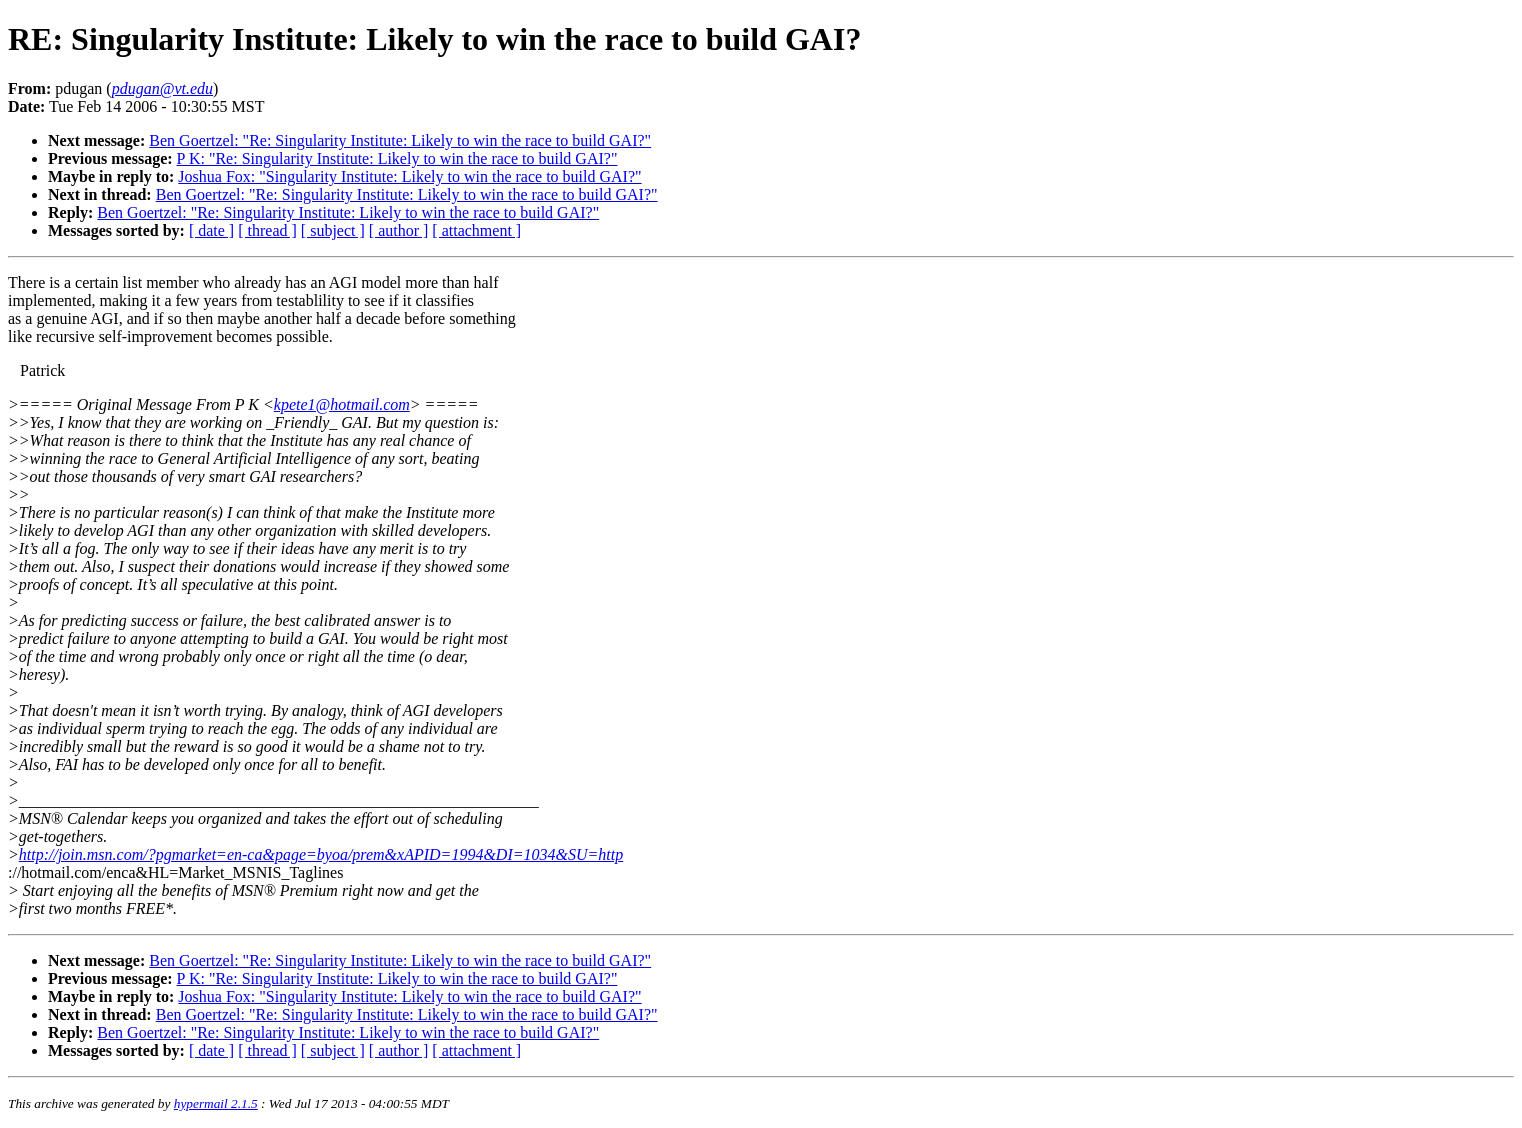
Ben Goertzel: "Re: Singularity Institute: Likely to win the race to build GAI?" (400, 140)
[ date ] (211, 230)
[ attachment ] (476, 230)
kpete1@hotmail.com (342, 404)
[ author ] (399, 230)
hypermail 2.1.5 (216, 1103)
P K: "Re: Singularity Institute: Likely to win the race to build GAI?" (397, 158)
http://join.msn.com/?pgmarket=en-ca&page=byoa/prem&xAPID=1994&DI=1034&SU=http (321, 854)
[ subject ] (333, 230)
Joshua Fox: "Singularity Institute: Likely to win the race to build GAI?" (409, 176)
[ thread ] (267, 230)
